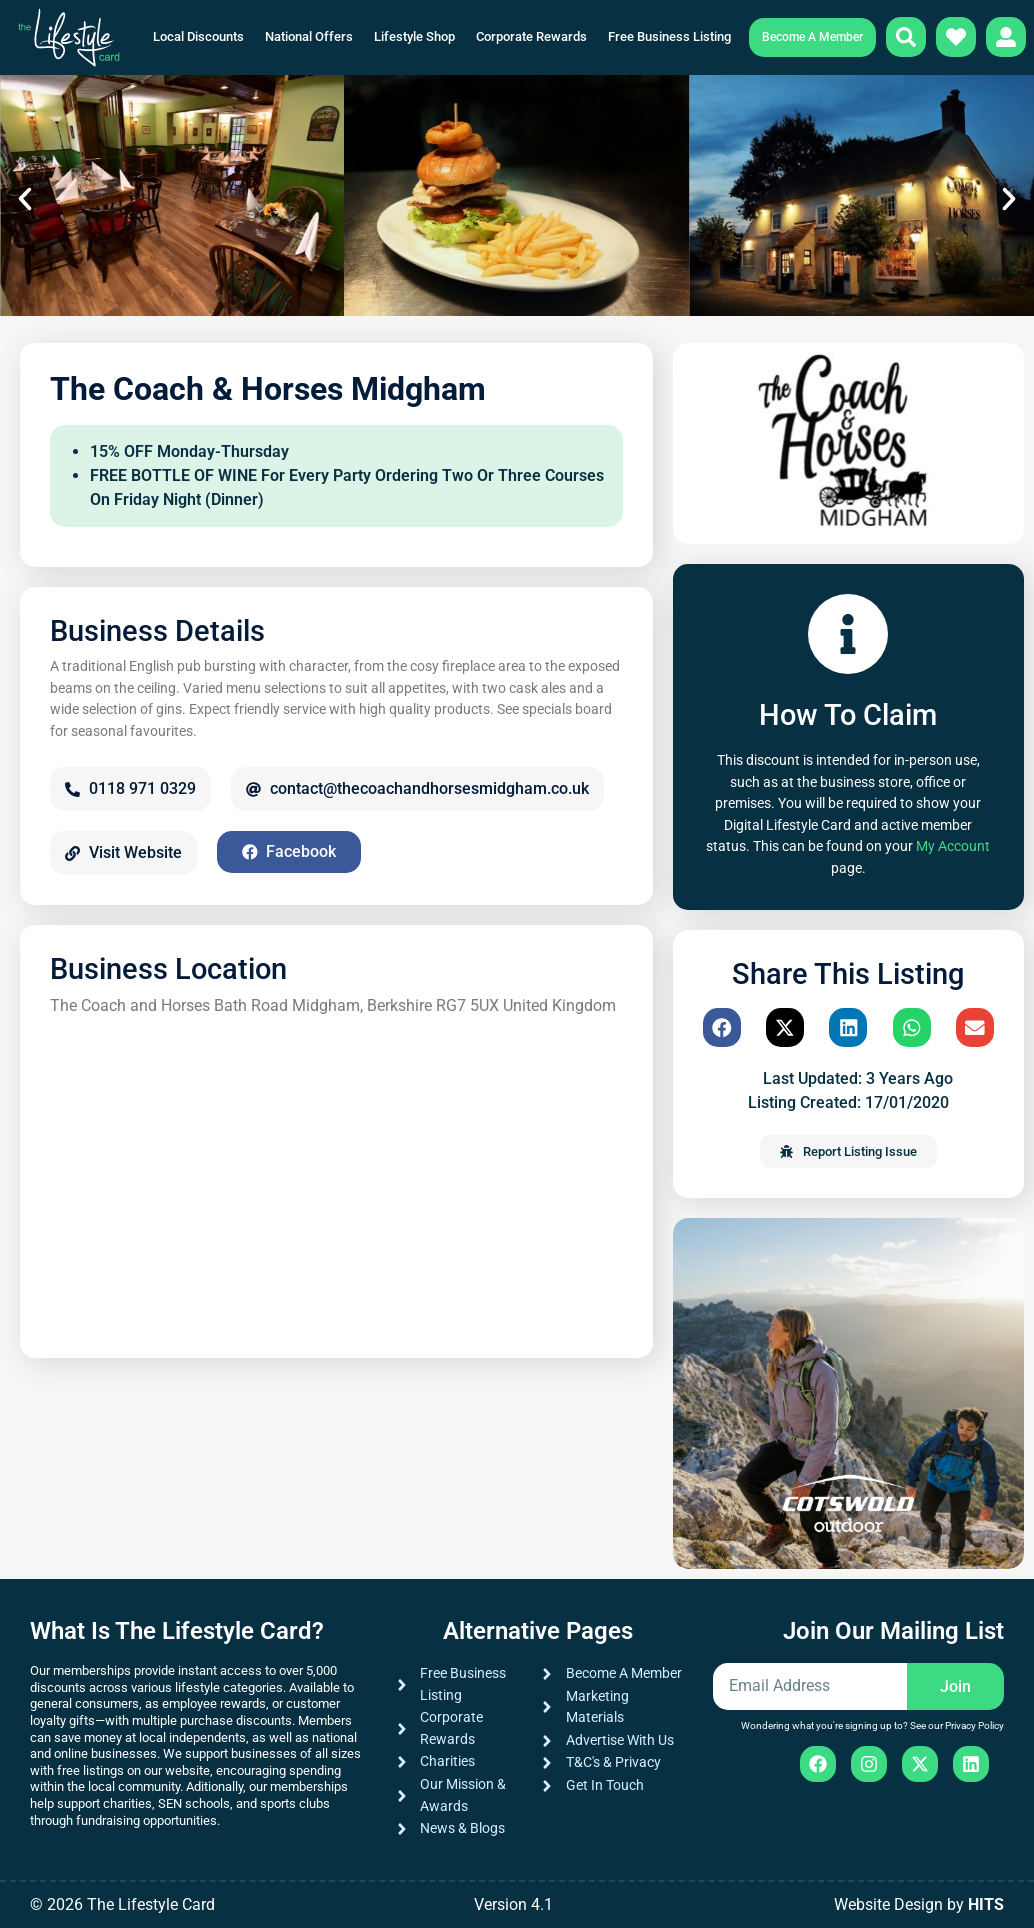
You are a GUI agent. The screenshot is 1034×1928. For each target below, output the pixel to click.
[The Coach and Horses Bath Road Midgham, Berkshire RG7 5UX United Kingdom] (336, 1178)
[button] (25, 199)
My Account (953, 846)
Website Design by (919, 1904)
